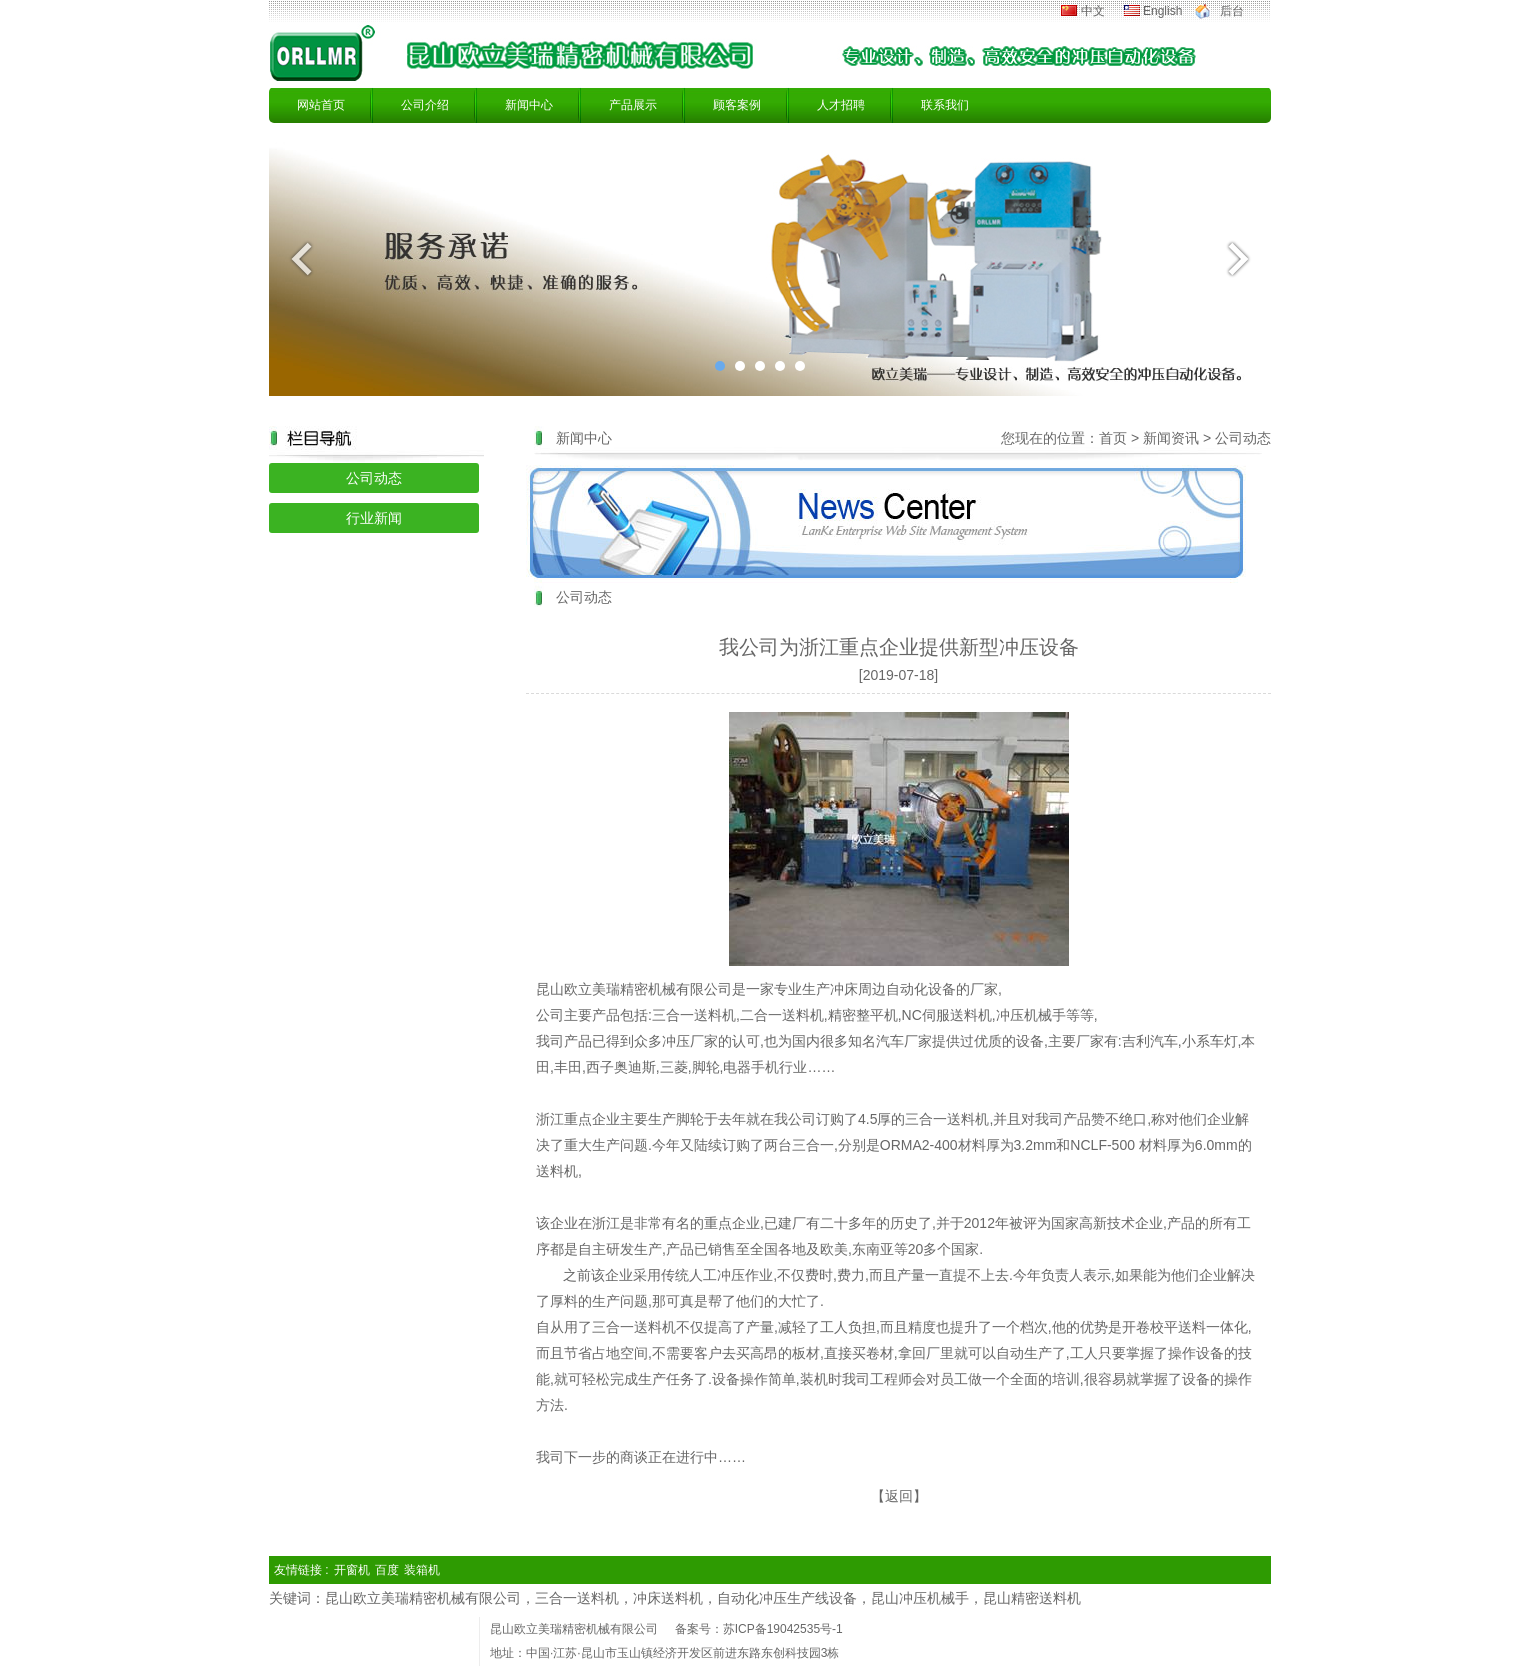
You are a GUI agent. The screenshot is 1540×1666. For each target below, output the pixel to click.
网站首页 (321, 105)
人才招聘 (841, 105)
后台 (1232, 11)
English (1162, 11)
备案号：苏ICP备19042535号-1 (759, 1629)
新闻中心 (529, 105)
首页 (1113, 438)
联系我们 (945, 105)
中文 (1093, 11)
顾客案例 (737, 105)
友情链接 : (301, 1570)
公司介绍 (425, 105)
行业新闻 (374, 518)
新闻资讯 (1171, 438)
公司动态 (374, 478)
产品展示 (633, 105)
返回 (899, 1496)
